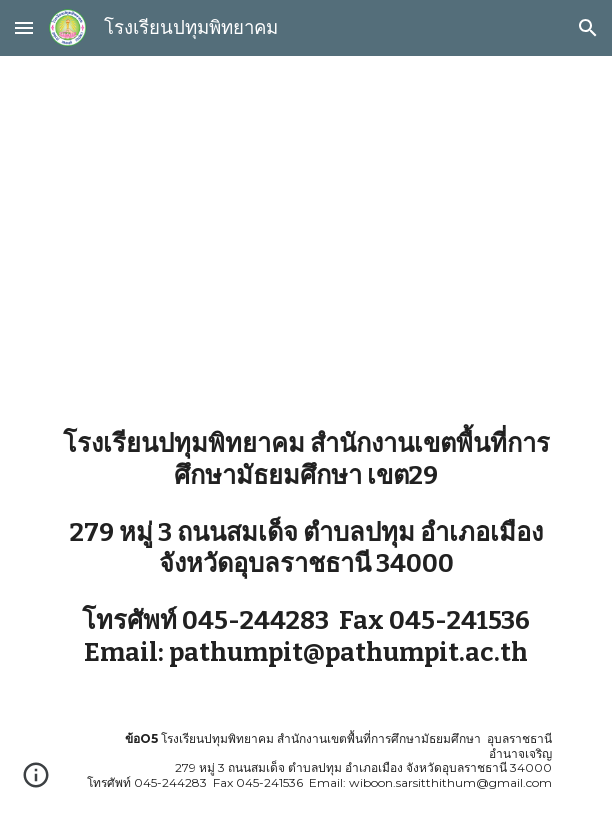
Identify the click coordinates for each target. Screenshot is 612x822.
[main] (305, 226)
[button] (24, 27)
